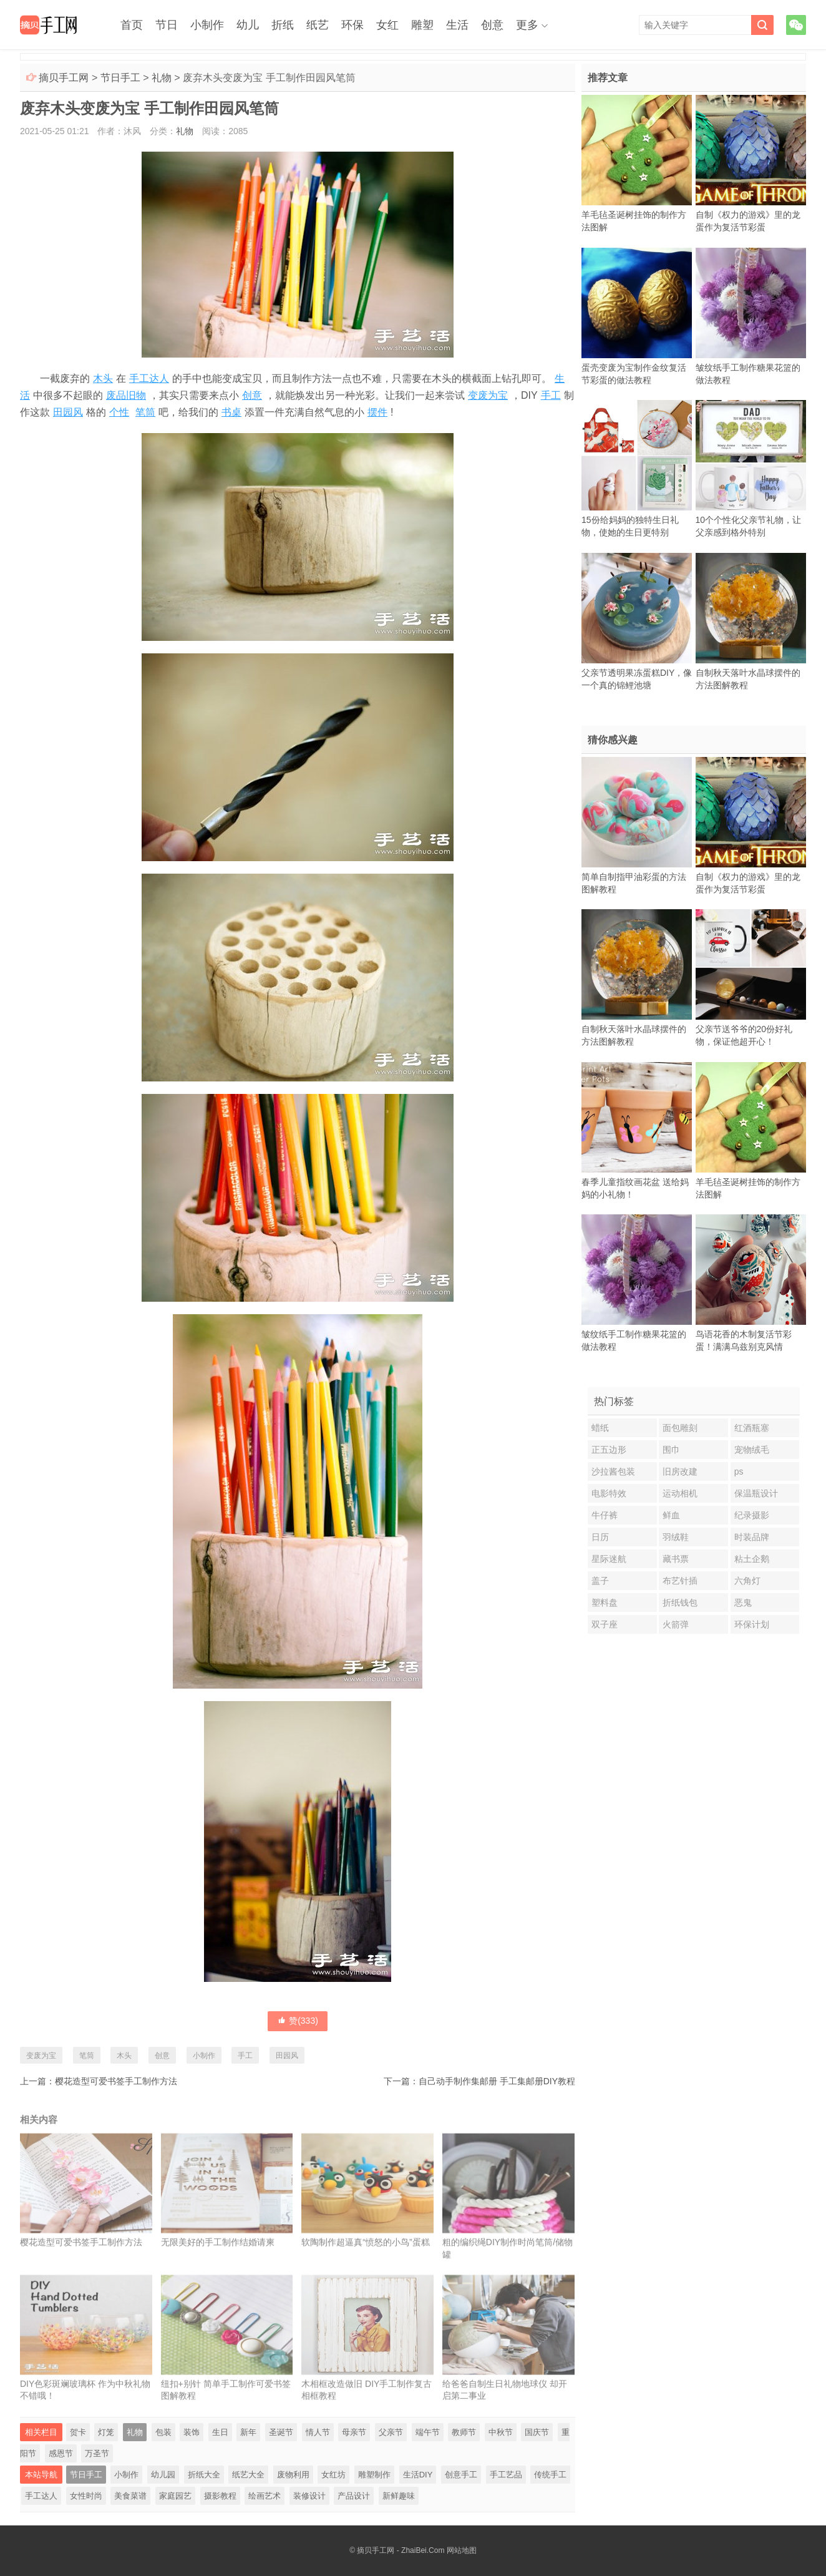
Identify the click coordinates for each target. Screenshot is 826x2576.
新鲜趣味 (398, 2495)
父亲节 (391, 2432)
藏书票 (676, 1559)
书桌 (231, 412)
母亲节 (354, 2432)
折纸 (282, 25)
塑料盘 (604, 1603)
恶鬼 (743, 1603)
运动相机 (680, 1493)
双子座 (604, 1624)
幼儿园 (163, 2474)
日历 (600, 1537)
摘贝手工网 (64, 77)
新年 (248, 2432)
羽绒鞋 (676, 1537)
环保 (352, 25)
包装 (163, 2432)
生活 (457, 25)
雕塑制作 (374, 2474)
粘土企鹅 (751, 1559)
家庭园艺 (175, 2495)
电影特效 (608, 1493)
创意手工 (461, 2474)
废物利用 (293, 2474)
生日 (220, 2432)
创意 (492, 25)
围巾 (671, 1450)
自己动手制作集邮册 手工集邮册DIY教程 (497, 2081)
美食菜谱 (130, 2495)
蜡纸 (600, 1428)
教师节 (464, 2432)
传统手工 (550, 2474)
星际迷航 (608, 1559)
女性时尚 (86, 2495)
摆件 (377, 412)
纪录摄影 (751, 1515)
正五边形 (608, 1450)
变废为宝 (488, 395)
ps (739, 1471)
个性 (119, 412)
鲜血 (671, 1515)
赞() (297, 2021)
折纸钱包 (680, 1603)
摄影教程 (220, 2495)
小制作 (207, 25)
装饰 (191, 2432)
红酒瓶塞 (751, 1428)
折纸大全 (204, 2474)
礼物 (162, 77)
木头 (103, 378)
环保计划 (751, 1624)
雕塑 (422, 25)
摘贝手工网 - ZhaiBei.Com (400, 2550)
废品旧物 (126, 395)
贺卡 (78, 2432)
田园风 (68, 412)
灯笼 (106, 2432)
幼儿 (247, 25)
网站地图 (462, 2550)
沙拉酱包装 (613, 1471)
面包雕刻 (680, 1428)
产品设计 (354, 2495)
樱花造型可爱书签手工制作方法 (116, 2081)
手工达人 (149, 378)
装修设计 (309, 2495)
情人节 (318, 2432)
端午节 (427, 2432)
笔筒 (145, 412)
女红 (387, 25)
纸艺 (317, 25)
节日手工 (120, 77)
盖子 (600, 1581)
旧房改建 (680, 1471)
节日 (166, 25)
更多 (527, 25)
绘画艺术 (264, 2495)
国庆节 (537, 2432)
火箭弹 (676, 1624)
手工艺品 (506, 2474)
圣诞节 (281, 2432)
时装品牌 (751, 1537)
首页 (131, 25)
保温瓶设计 (756, 1493)
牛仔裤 (604, 1515)
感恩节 (61, 2453)
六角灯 (747, 1581)
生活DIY (418, 2474)
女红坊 (333, 2474)
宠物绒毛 (751, 1450)
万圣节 (97, 2453)
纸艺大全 (248, 2474)
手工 (551, 395)
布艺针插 (680, 1581)
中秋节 (500, 2432)
